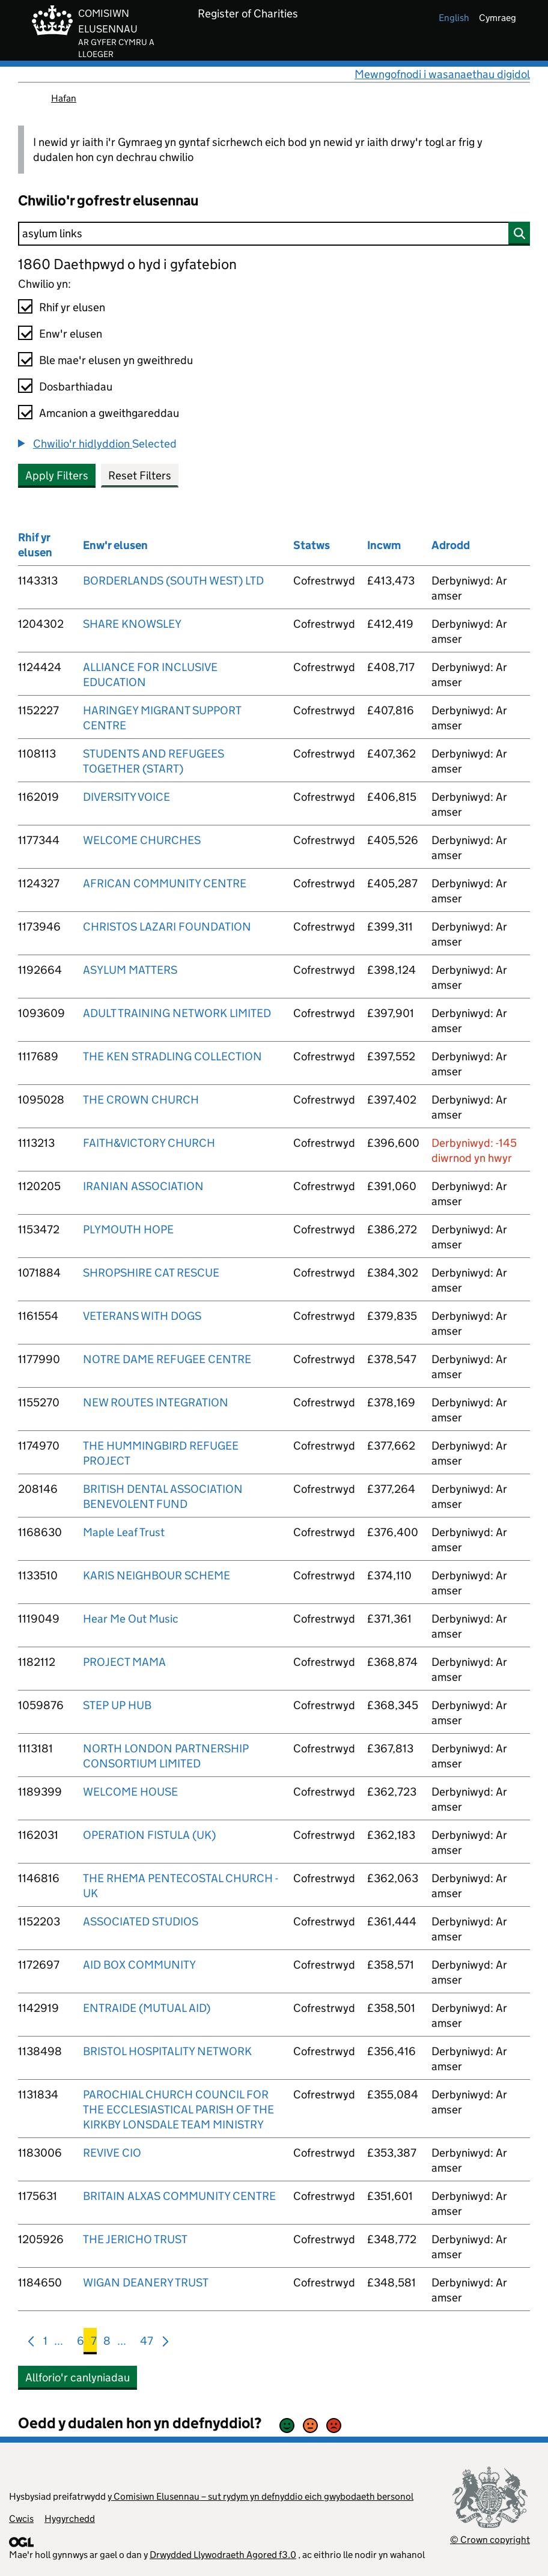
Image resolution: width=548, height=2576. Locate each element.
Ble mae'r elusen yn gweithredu (116, 360)
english (454, 17)
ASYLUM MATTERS (130, 970)
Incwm (384, 545)
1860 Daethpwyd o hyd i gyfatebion (127, 264)
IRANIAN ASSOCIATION (143, 1186)
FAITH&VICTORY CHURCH (149, 1143)
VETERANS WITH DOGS (142, 1316)
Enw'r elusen (70, 334)
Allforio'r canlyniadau (77, 2377)
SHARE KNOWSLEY (132, 624)
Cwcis (21, 2518)
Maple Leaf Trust (124, 1532)
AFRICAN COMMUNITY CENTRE (164, 883)
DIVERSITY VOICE (126, 797)
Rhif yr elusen (72, 307)
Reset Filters (139, 475)
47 (146, 2343)
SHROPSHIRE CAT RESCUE (151, 1273)
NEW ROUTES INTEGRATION (155, 1402)
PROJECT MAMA (124, 1662)
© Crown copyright (490, 2539)
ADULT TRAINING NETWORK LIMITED (177, 1013)
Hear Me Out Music (130, 1619)
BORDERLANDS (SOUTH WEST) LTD (173, 581)
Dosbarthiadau (75, 386)
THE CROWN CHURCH (141, 1100)
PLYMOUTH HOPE (128, 1229)
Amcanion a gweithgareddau (109, 413)
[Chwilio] (274, 234)
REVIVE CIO (112, 2153)
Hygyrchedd (69, 2518)
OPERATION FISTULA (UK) (149, 1835)
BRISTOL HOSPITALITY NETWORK (167, 2051)
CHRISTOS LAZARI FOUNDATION (167, 927)
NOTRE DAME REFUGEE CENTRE (167, 1359)
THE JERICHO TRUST (135, 2239)
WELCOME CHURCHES (142, 840)
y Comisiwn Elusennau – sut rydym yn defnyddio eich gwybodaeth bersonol (260, 2496)
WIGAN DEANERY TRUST (146, 2282)
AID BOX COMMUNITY (139, 1965)
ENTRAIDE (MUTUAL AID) (146, 2008)
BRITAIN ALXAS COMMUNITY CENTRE (179, 2196)
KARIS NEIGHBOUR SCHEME (156, 1575)
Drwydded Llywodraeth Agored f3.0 (223, 2554)
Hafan (63, 98)
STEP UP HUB (117, 1705)
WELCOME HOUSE (130, 1792)
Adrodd (450, 545)
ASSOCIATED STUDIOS (140, 1921)
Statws (311, 545)
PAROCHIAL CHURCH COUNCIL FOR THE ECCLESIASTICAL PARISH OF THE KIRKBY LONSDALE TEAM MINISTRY (178, 2109)
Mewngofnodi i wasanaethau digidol (442, 74)
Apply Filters (56, 475)
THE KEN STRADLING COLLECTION (172, 1056)
